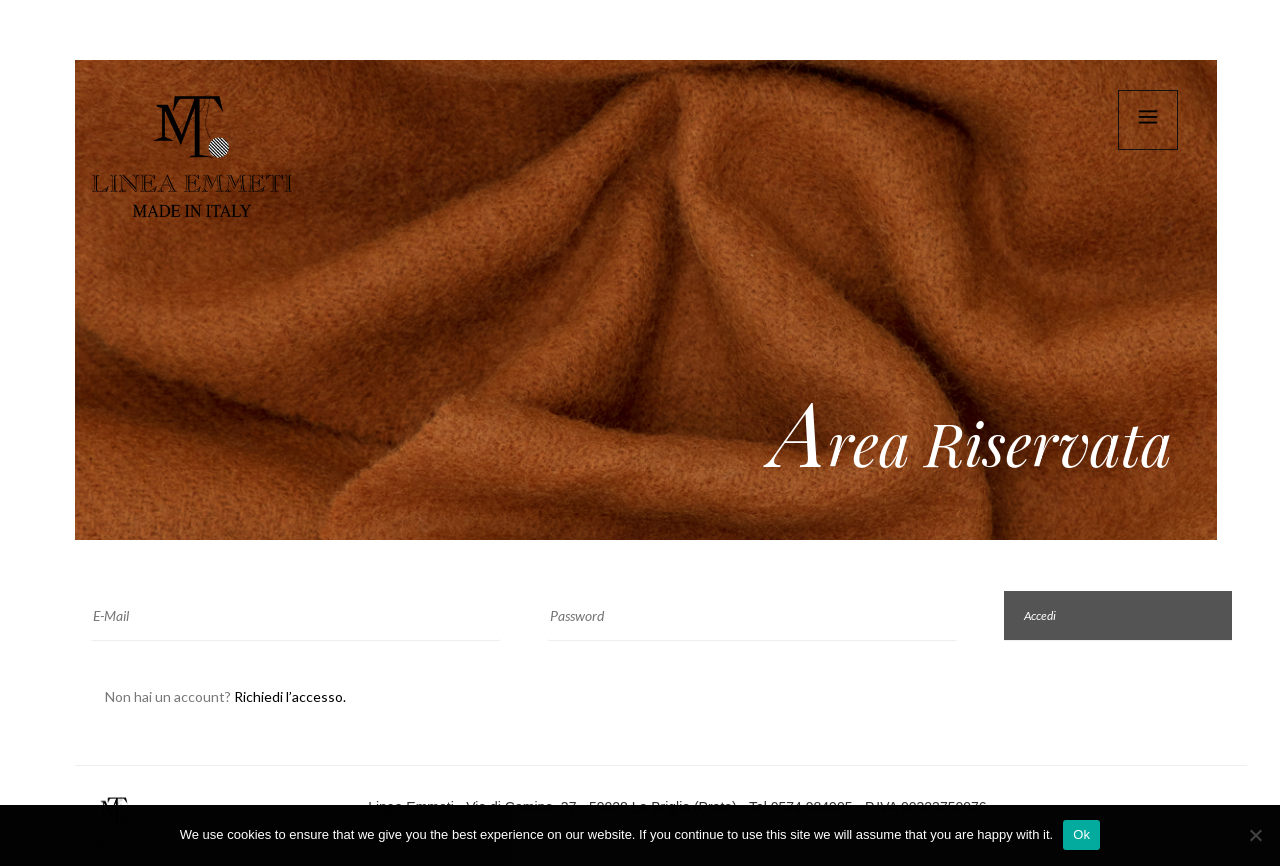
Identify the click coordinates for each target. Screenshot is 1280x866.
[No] (1255, 835)
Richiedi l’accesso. (290, 696)
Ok (1081, 834)
